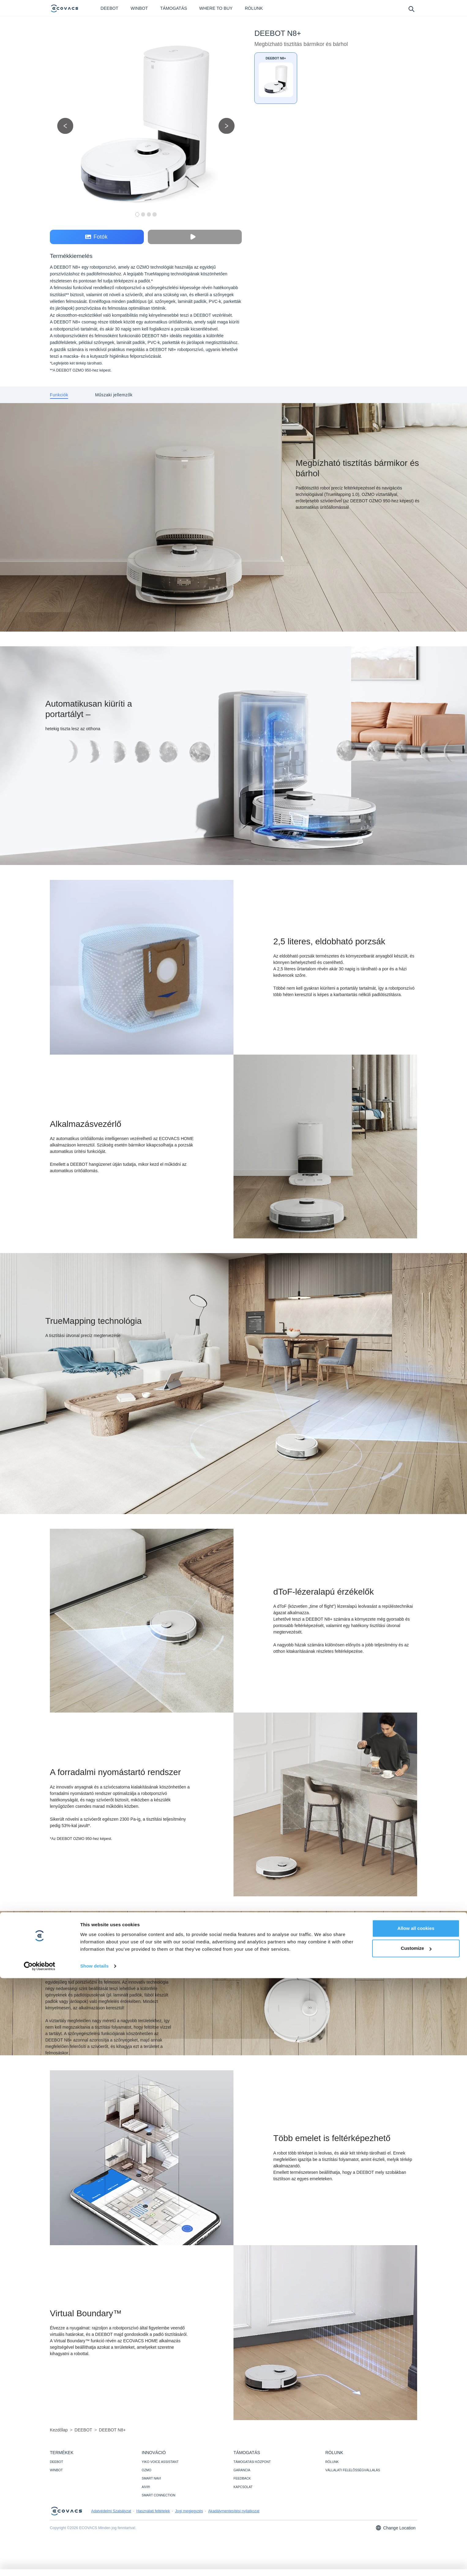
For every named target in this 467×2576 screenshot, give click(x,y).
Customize (416, 2546)
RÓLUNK (332, 2462)
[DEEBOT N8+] (275, 78)
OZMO (146, 2470)
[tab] (59, 395)
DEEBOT (56, 2462)
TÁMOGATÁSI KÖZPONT (252, 2462)
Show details (94, 2564)
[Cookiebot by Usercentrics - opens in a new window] (39, 2564)
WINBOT (56, 2470)
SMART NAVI (151, 2478)
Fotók (96, 237)
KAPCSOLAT (243, 2487)
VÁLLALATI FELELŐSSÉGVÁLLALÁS (352, 2470)
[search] (411, 9)
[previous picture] (65, 125)
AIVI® (146, 2487)
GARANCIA (242, 2470)
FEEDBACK (242, 2478)
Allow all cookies (416, 2526)
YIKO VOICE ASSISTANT (160, 2462)
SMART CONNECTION (158, 2495)
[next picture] (227, 125)
